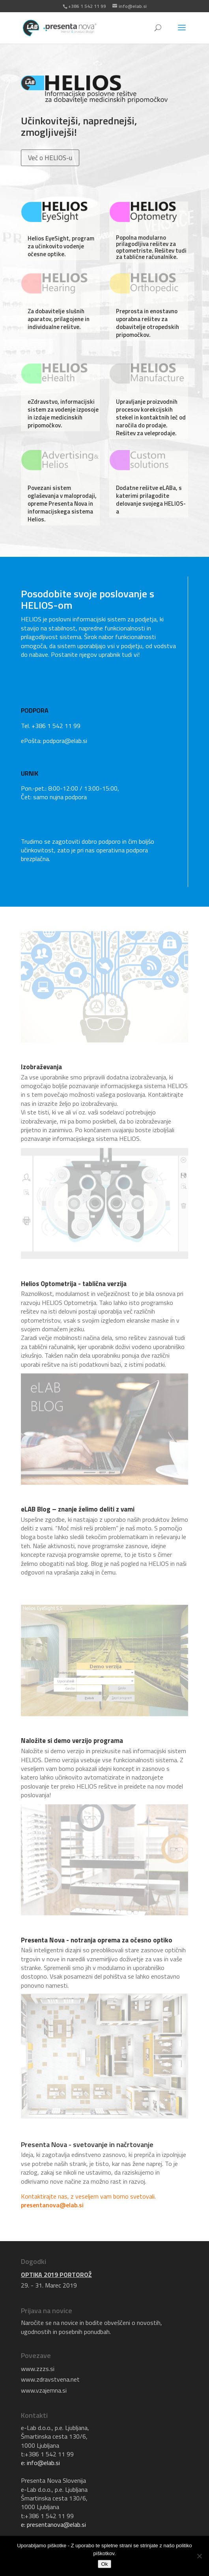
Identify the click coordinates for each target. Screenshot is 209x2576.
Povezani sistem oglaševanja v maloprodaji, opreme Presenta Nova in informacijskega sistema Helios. (62, 503)
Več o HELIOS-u (50, 158)
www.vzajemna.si (44, 2390)
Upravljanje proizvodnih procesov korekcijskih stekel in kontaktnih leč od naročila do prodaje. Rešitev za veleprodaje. (151, 417)
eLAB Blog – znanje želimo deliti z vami (77, 1509)
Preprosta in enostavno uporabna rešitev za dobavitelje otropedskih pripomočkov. (147, 323)
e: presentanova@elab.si (53, 2524)
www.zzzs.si (37, 2368)
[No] (199, 2556)
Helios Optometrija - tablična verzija (74, 1284)
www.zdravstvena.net (50, 2379)
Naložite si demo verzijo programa (72, 1740)
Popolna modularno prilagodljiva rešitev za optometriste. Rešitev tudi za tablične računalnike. (151, 247)
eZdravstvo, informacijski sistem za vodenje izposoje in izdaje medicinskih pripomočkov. (63, 413)
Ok (104, 2564)
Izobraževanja (41, 1067)
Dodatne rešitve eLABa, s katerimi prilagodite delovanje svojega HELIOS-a (151, 499)
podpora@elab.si (65, 740)
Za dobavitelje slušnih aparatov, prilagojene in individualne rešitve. (59, 319)
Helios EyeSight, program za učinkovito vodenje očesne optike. (61, 246)
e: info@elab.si (40, 2462)
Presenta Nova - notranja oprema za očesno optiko (96, 1940)
